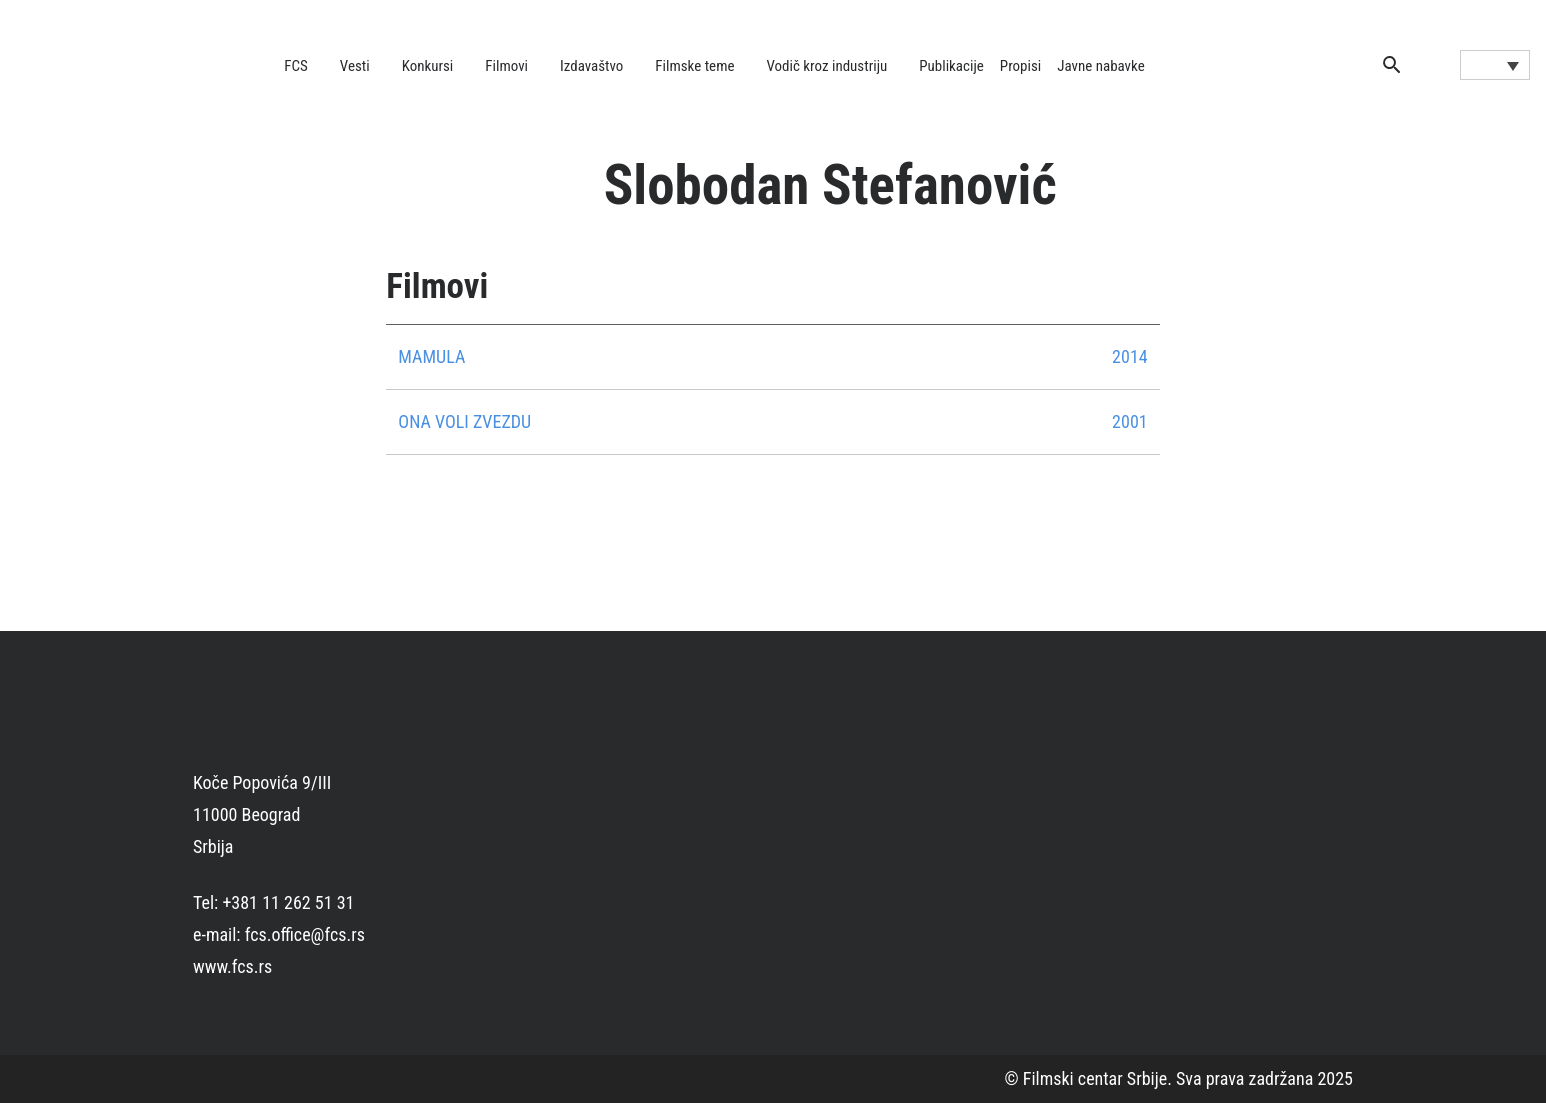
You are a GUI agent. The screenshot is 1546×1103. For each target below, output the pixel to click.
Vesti (355, 66)
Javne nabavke (1100, 66)
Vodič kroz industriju (826, 66)
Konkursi (428, 66)
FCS (296, 66)
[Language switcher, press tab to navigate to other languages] (1495, 65)
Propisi (1020, 66)
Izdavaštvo (591, 66)
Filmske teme (694, 66)
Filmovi (506, 66)
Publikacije (951, 66)
